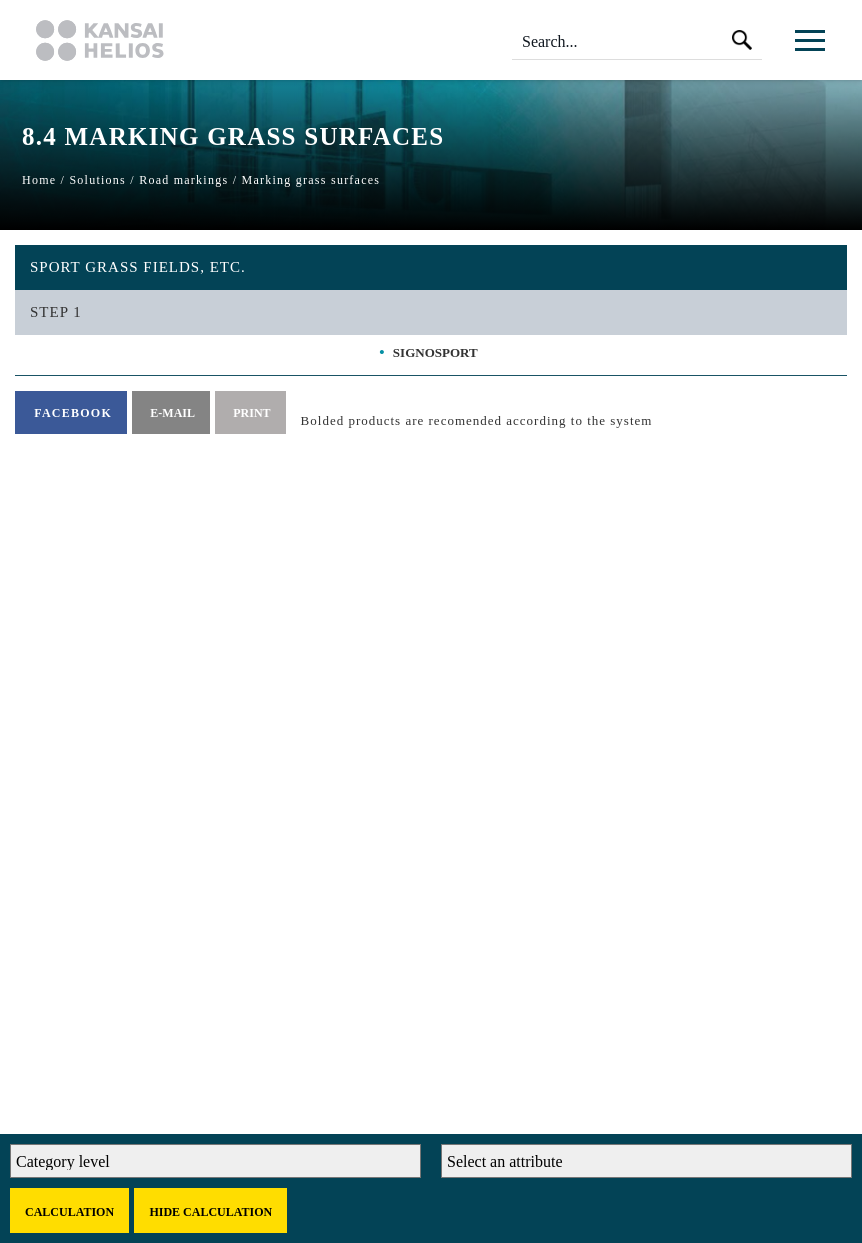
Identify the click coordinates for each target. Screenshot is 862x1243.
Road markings (183, 180)
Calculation (69, 1212)
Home (39, 180)
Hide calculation (210, 1212)
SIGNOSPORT (435, 352)
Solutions (97, 180)
